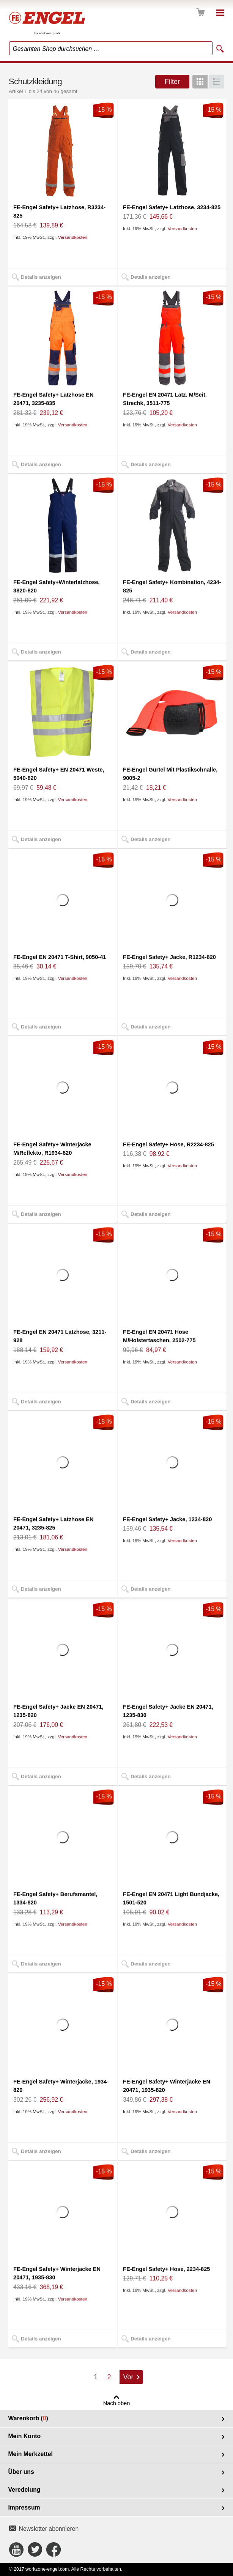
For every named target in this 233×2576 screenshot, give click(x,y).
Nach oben (116, 2403)
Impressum (24, 2507)
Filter (172, 81)
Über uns (21, 2472)
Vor (128, 2377)
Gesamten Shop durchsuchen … (56, 49)
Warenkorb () (28, 2418)
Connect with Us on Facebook (53, 2549)
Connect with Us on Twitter (35, 2549)
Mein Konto (24, 2436)
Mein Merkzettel (30, 2454)
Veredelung (24, 2489)
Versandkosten (72, 237)
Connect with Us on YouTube (16, 2549)
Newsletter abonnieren (49, 2528)
